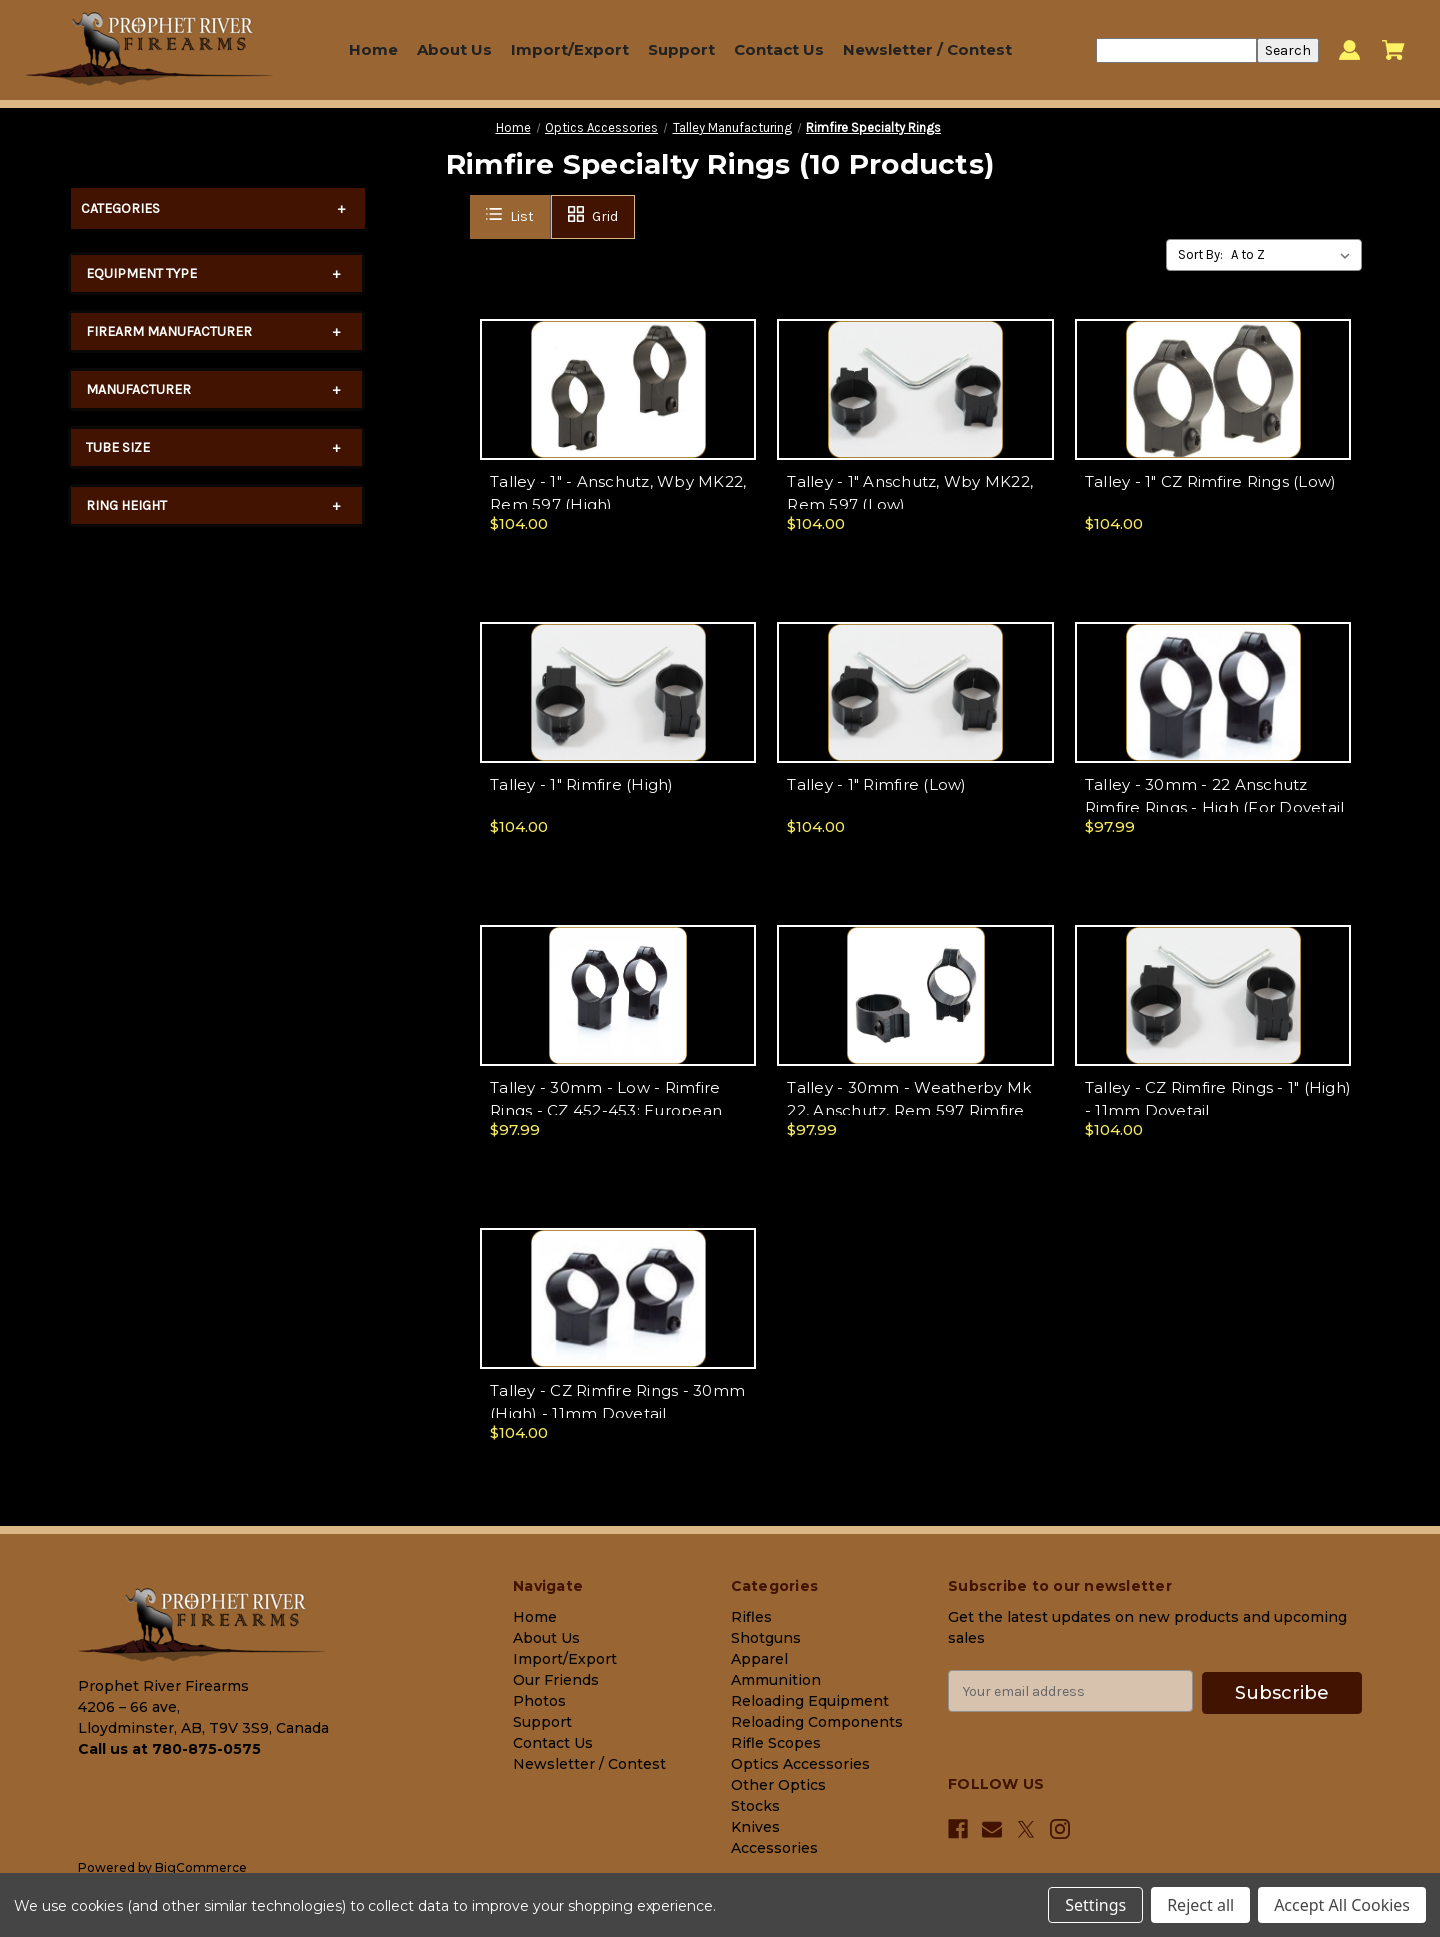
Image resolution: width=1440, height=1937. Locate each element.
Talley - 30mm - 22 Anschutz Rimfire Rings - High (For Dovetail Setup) (1215, 807)
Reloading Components (817, 1722)
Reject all (1200, 1905)
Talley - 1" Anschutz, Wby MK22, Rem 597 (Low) (910, 493)
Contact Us (779, 49)
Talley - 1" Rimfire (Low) (876, 784)
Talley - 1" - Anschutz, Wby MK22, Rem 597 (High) (618, 493)
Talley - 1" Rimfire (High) (582, 784)
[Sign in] (1349, 50)
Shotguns (766, 1638)
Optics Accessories (800, 1764)
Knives (755, 1827)
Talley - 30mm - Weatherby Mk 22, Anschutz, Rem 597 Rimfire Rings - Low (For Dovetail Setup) (913, 1110)
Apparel (759, 1659)
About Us (454, 49)
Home (373, 49)
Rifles (751, 1617)
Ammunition (776, 1680)
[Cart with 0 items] (1393, 50)
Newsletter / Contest (927, 49)
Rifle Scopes (776, 1743)
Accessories (774, 1848)
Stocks (755, 1806)
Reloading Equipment (810, 1701)
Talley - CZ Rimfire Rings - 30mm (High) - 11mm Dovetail (617, 1402)
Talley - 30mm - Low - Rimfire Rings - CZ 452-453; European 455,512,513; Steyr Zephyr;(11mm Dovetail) (613, 1111)
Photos (539, 1701)
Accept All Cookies (1342, 1905)
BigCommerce (201, 1867)
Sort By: (1200, 254)
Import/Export (570, 49)
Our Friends (556, 1680)
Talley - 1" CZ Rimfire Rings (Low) (1211, 481)
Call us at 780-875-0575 (169, 1749)
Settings (1095, 1905)
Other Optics (778, 1785)
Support (681, 49)
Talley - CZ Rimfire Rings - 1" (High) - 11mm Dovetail (1218, 1099)
